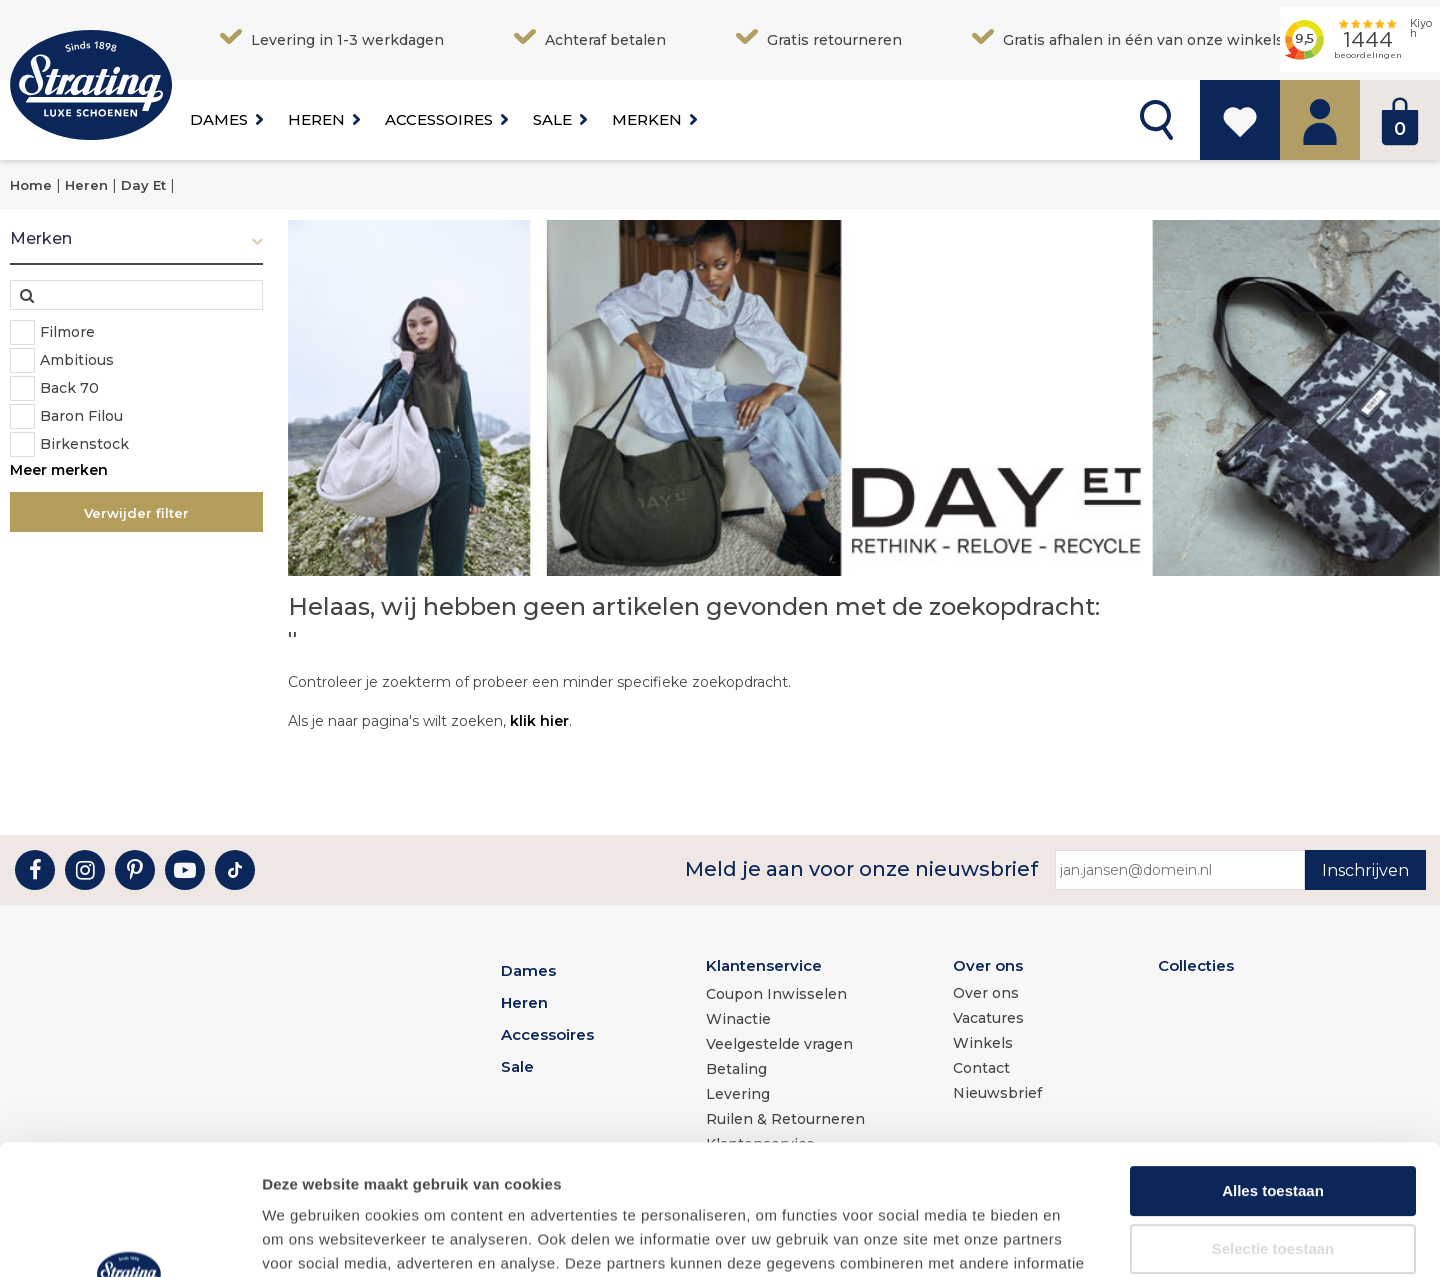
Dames (219, 119)
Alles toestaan (1273, 1060)
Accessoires (439, 119)
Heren (316, 119)
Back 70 (69, 388)
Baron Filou (81, 416)
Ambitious (77, 360)
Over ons (988, 965)
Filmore (67, 332)
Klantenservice (764, 965)
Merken (647, 119)
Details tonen (1080, 1237)
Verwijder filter (136, 513)
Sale (552, 119)
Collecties (1196, 965)
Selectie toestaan (1273, 1118)
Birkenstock (84, 444)
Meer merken (59, 470)
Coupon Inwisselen (776, 994)
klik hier (539, 721)
